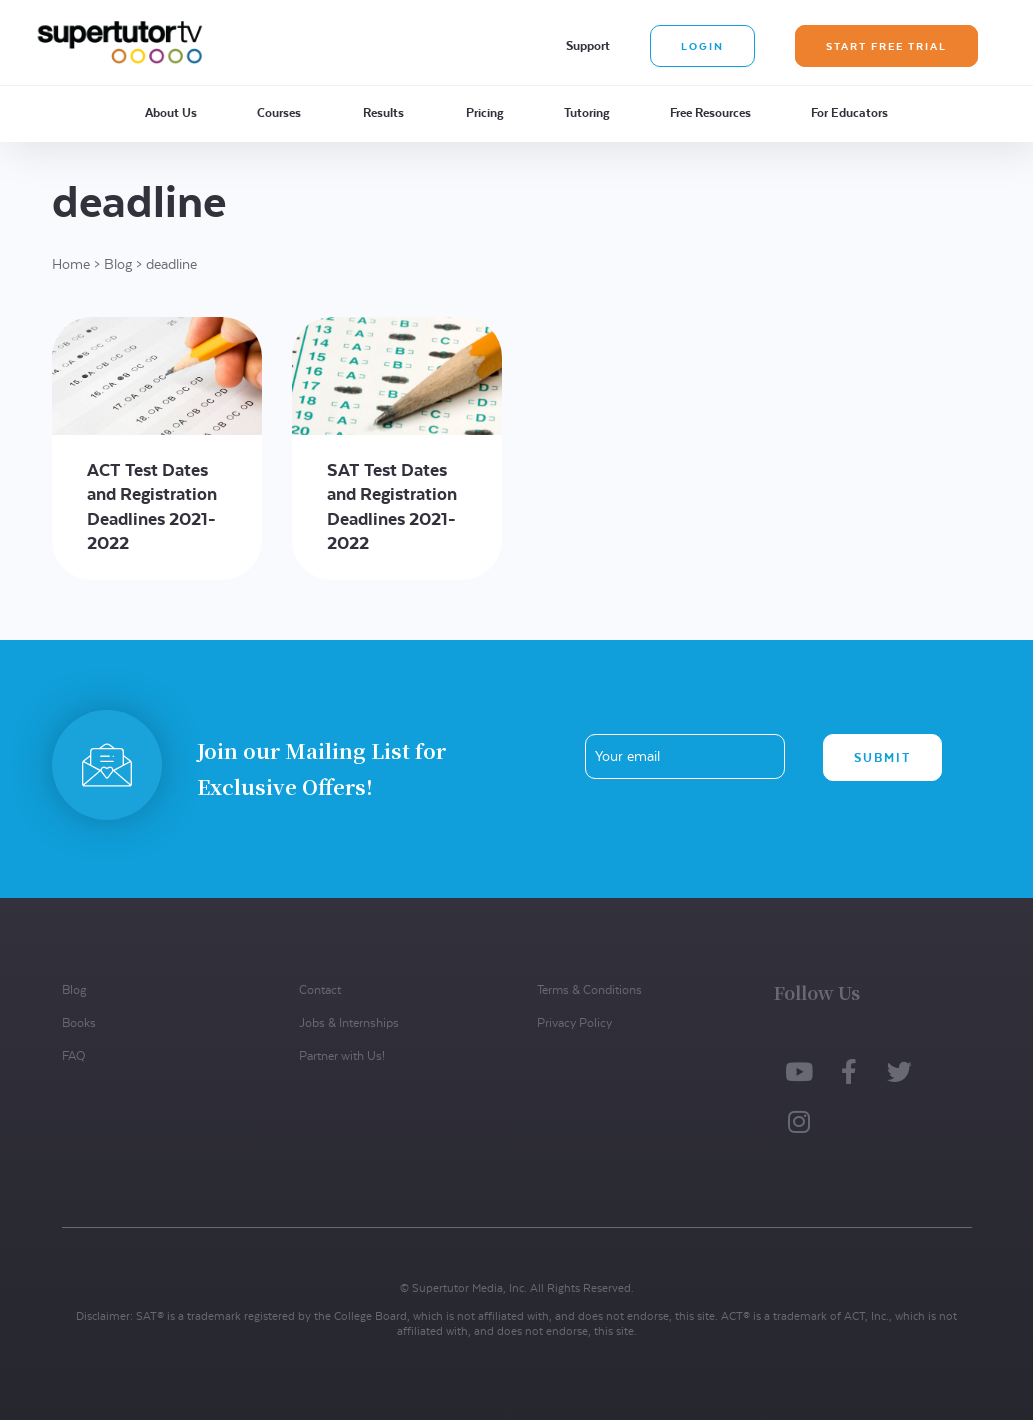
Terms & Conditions (589, 989)
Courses (279, 112)
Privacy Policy (574, 1022)
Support (588, 45)
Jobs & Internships (349, 1022)
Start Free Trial (886, 46)
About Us (171, 112)
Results (383, 112)
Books (79, 1022)
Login (702, 46)
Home (71, 264)
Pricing (485, 112)
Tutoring (587, 112)
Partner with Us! (342, 1055)
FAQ (73, 1055)
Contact (320, 989)
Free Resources (710, 112)
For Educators (849, 112)
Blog (118, 264)
